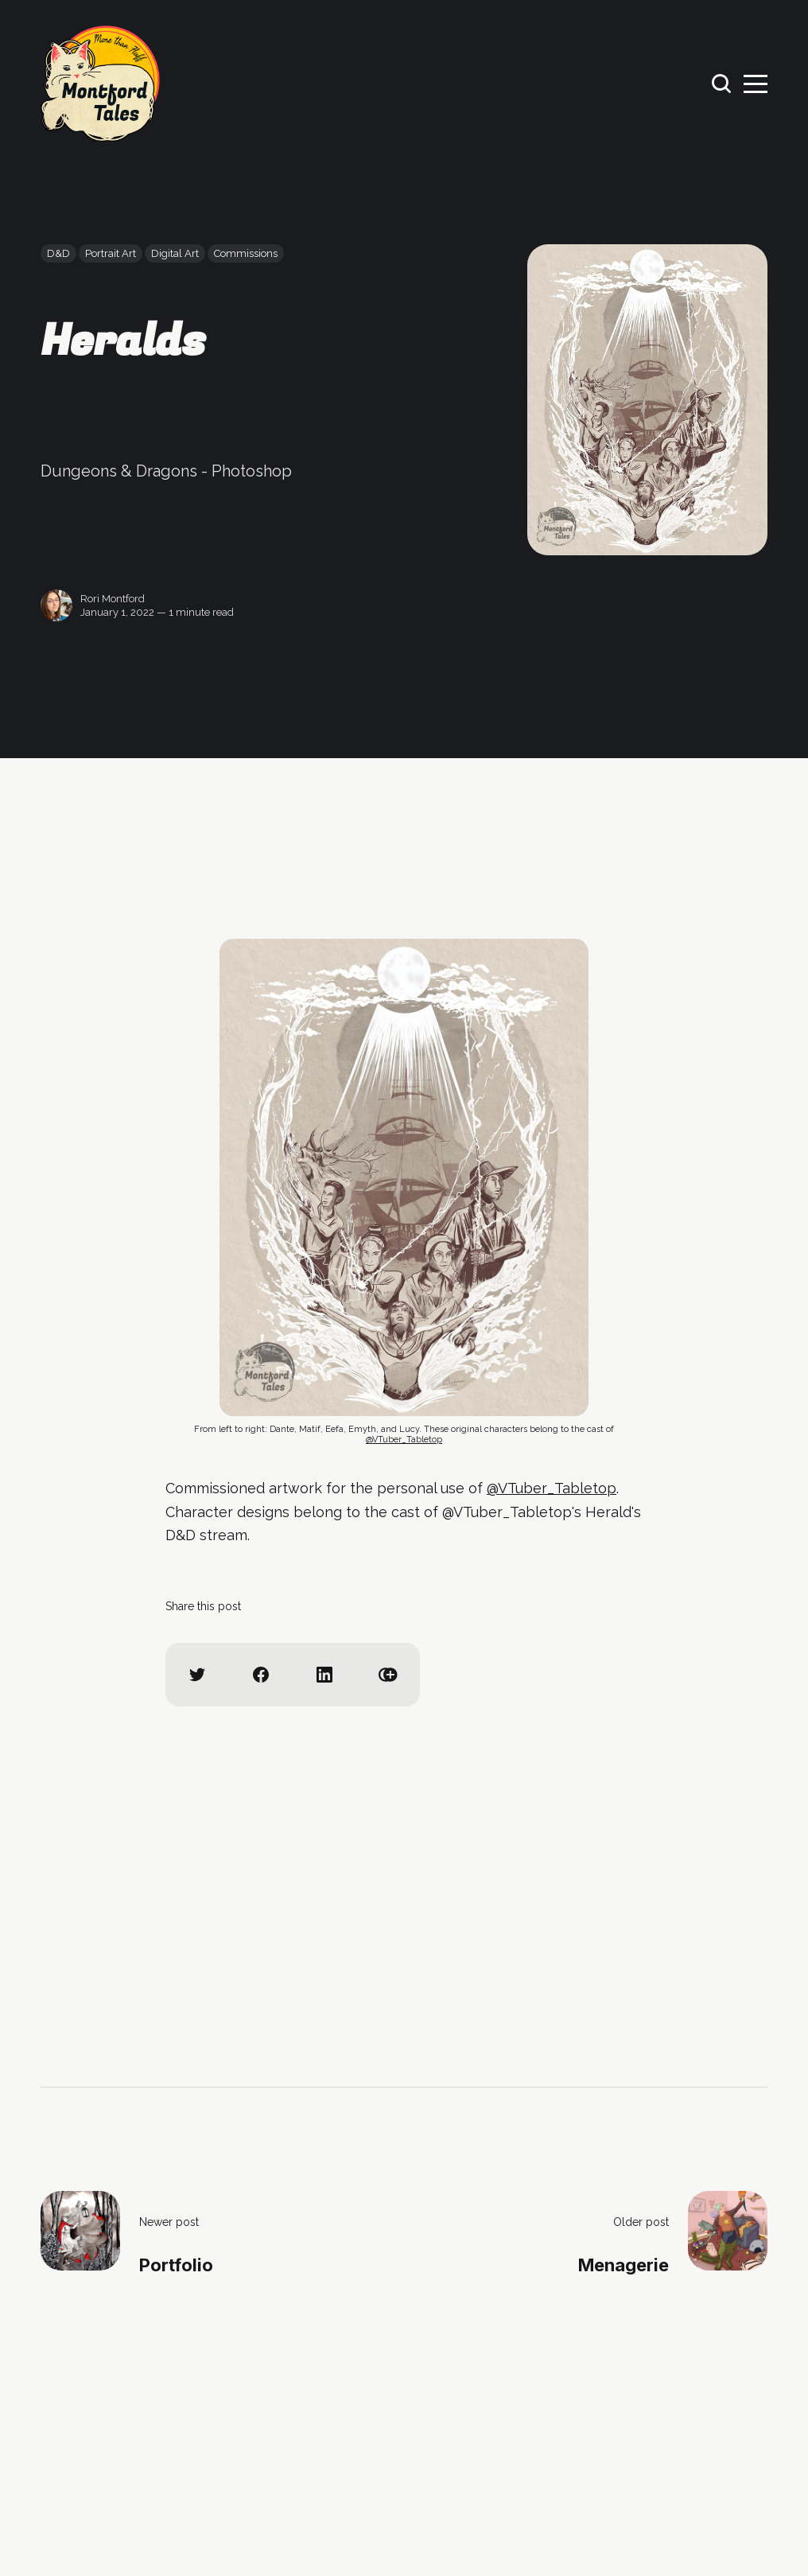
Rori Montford (112, 599)
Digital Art (175, 253)
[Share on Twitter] (197, 1674)
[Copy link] (388, 1674)
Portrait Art (110, 253)
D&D (58, 253)
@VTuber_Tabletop (404, 1439)
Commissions (246, 253)
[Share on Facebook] (261, 1674)
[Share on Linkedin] (324, 1674)
